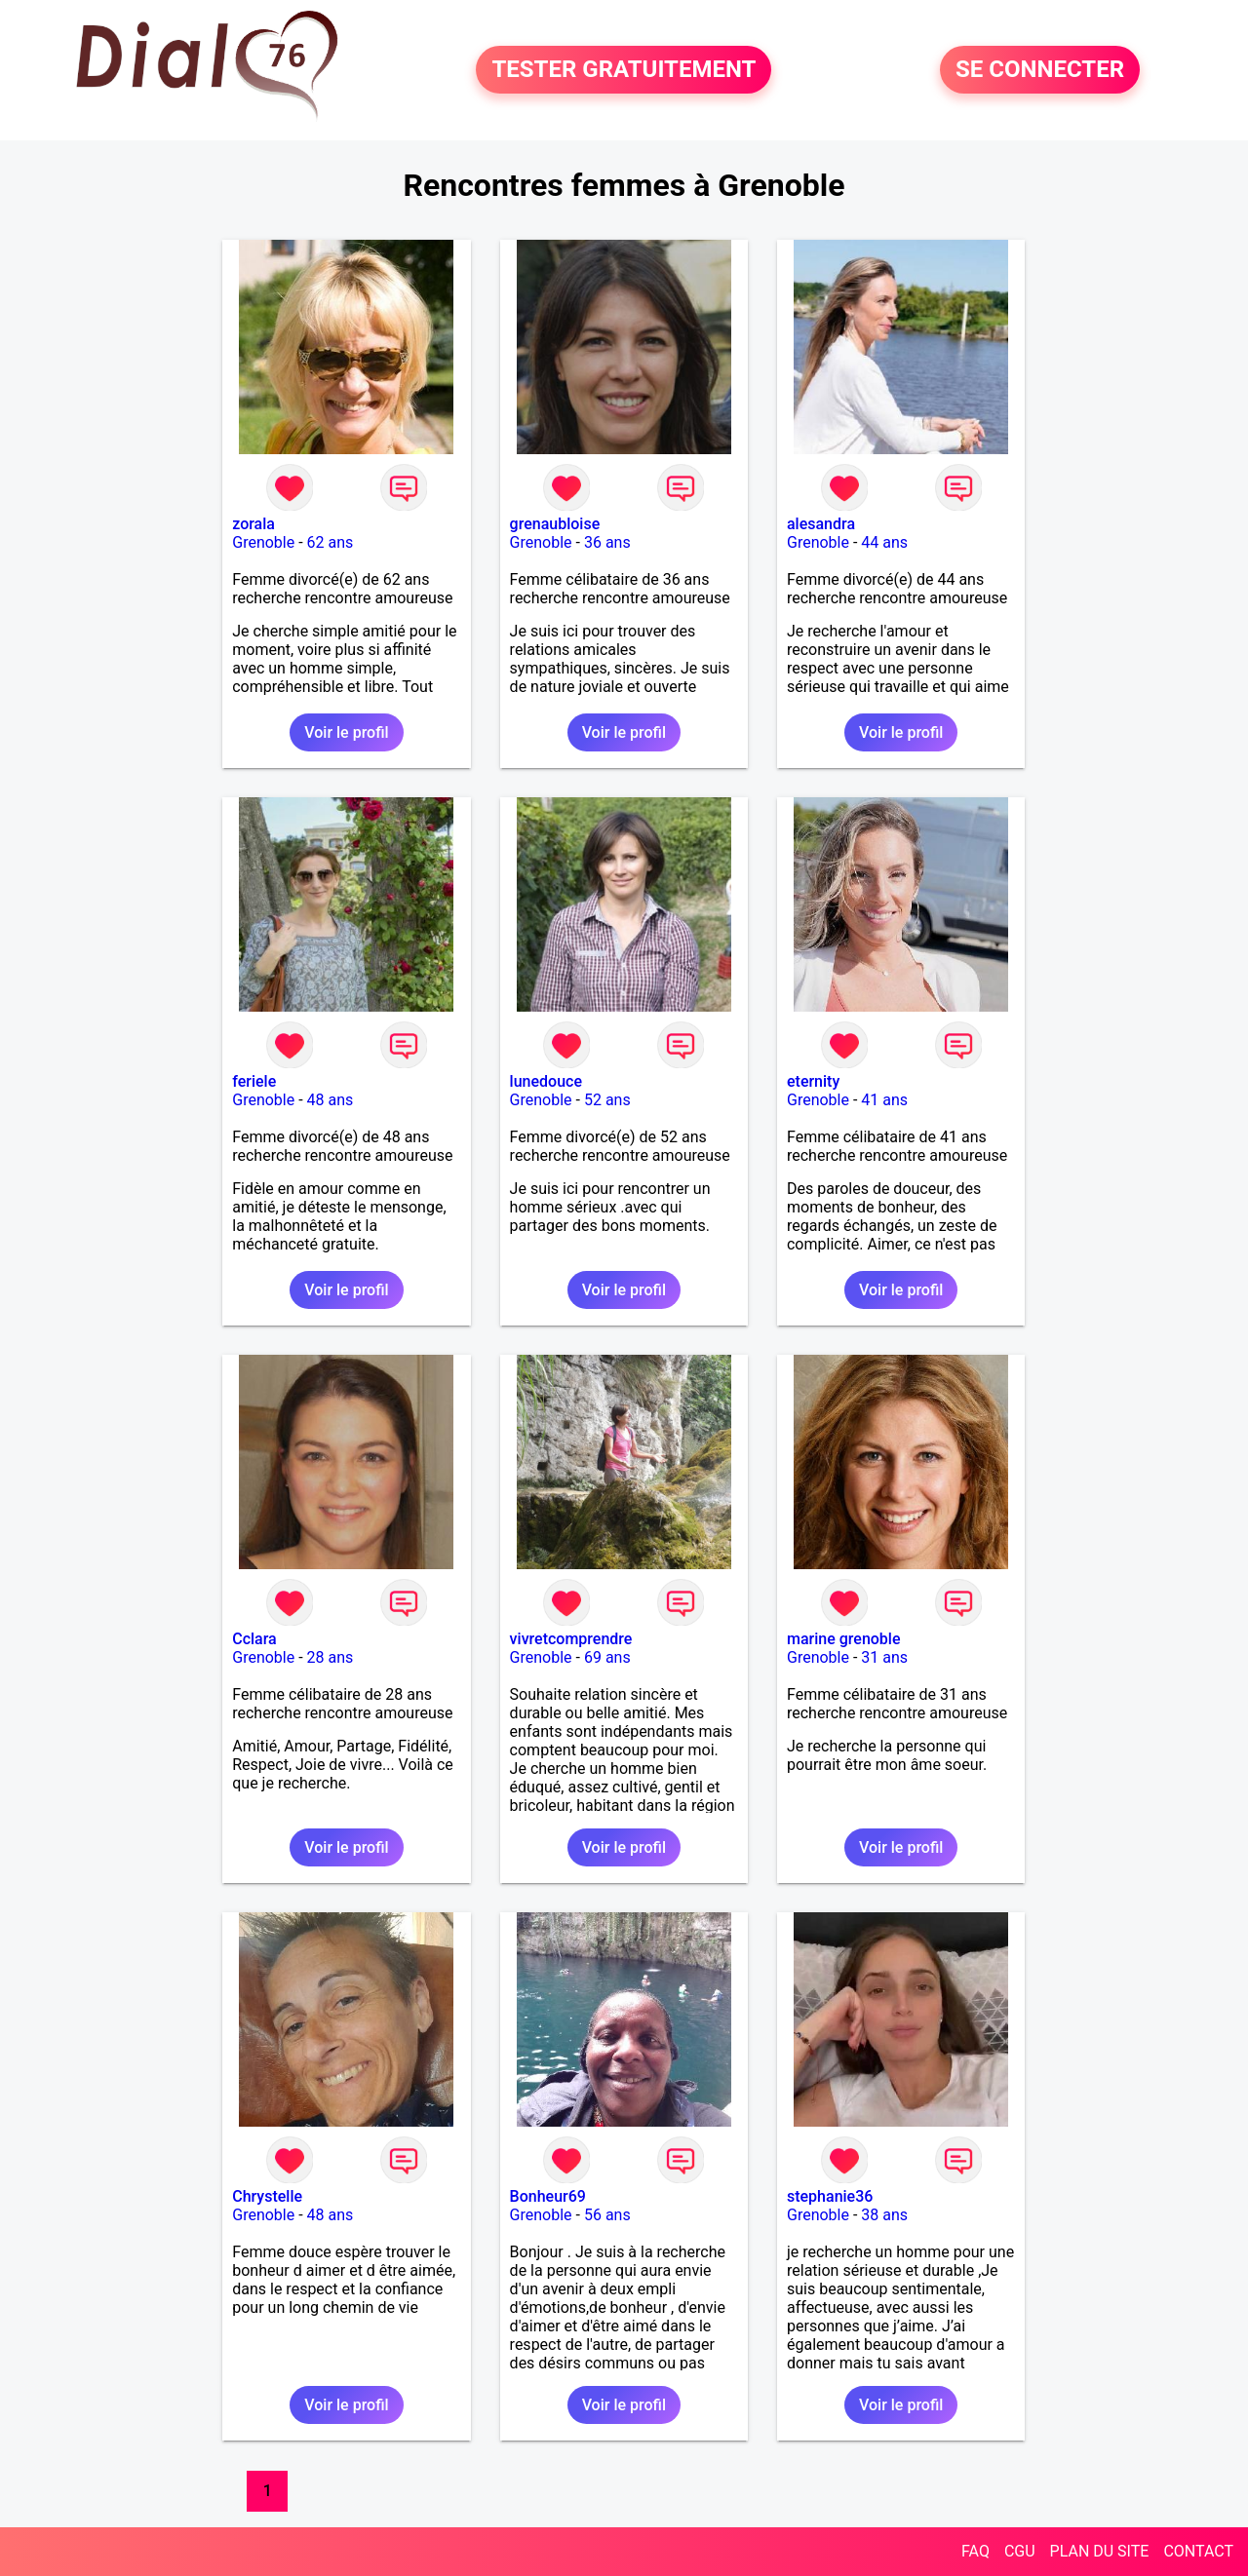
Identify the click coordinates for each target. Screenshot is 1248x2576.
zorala (253, 524)
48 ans (330, 1100)
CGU (1019, 2551)
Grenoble (263, 542)
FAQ (975, 2551)
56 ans (607, 2215)
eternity (813, 1081)
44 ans (884, 542)
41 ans (884, 1100)
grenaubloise (555, 524)
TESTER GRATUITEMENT (623, 70)
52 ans (607, 1100)
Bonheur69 (548, 2196)
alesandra (821, 524)
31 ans (884, 1657)
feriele (254, 1081)
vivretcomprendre (571, 1639)
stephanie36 (830, 2196)
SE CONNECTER (1040, 70)
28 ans (330, 1657)
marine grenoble (844, 1639)
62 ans (330, 542)
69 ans (607, 1657)
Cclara (254, 1639)
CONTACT (1198, 2551)
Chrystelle (267, 2196)
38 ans (884, 2215)
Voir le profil (346, 732)
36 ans (607, 542)
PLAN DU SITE (1100, 2551)
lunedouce (546, 1081)
